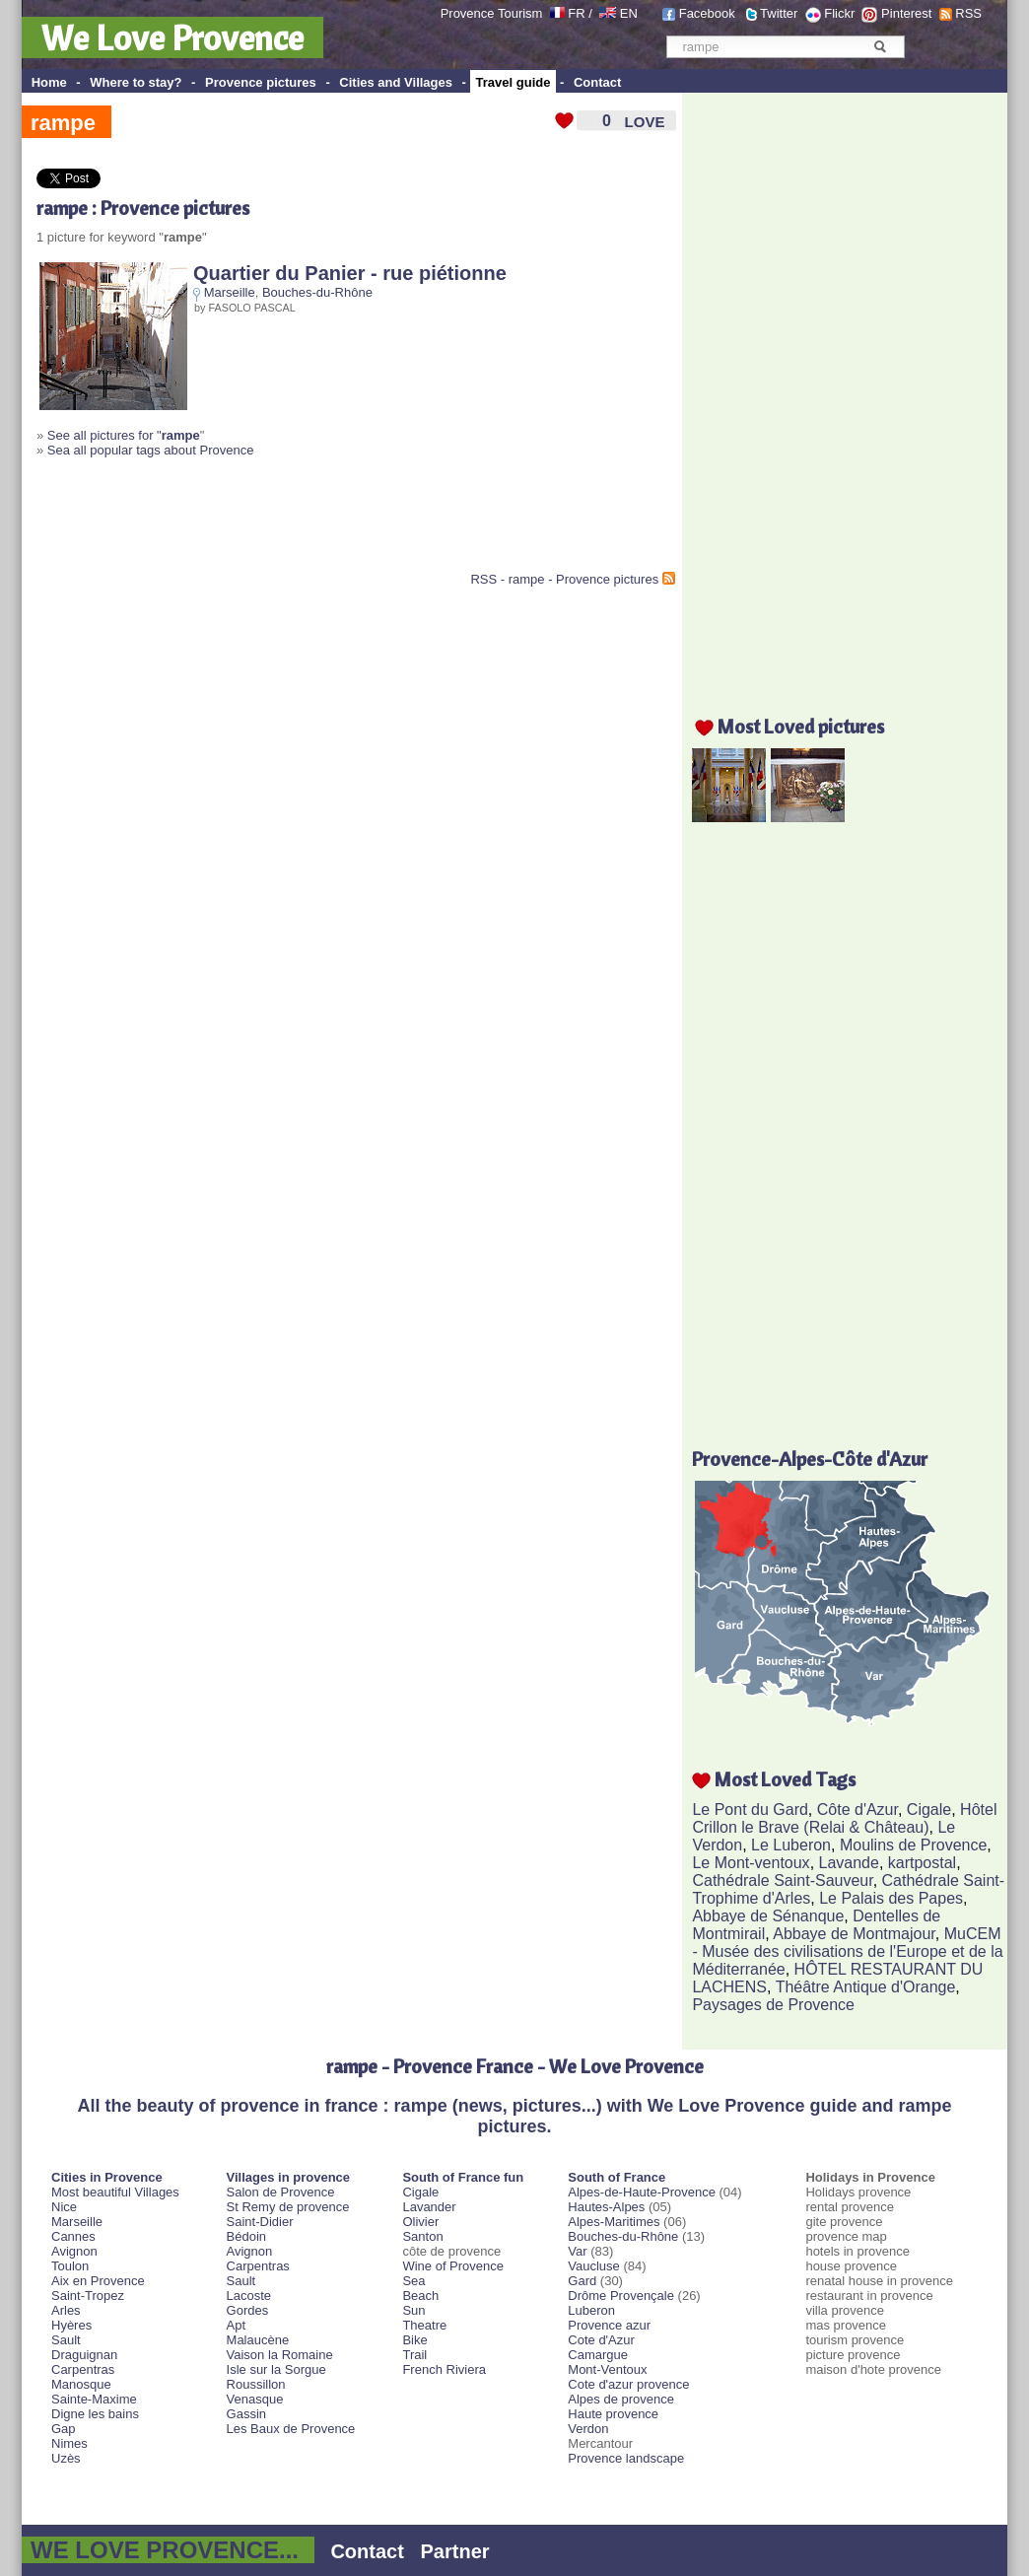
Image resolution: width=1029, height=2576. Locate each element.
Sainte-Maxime (94, 2399)
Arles (66, 2310)
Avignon (74, 2251)
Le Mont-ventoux (750, 1862)
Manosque (81, 2384)
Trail (414, 2354)
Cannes (73, 2236)
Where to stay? (135, 82)
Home (49, 82)
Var (577, 2251)
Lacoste (249, 2295)
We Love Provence (172, 37)
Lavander (428, 2206)
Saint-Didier (260, 2221)
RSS (968, 13)
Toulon (70, 2266)
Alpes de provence (621, 2399)
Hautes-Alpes (606, 2206)
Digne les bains (95, 2413)
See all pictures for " (123, 435)
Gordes (248, 2310)
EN (629, 13)
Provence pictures (260, 82)
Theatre (424, 2325)
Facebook (707, 13)
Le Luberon (791, 1845)
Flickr (839, 13)
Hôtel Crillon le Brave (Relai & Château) (844, 1818)
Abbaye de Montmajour (854, 1933)
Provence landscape (626, 2458)
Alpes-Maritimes (613, 2221)
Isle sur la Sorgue (276, 2369)
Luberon (591, 2310)
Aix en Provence (98, 2280)
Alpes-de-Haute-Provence (642, 2192)
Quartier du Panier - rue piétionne (350, 273)
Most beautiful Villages (115, 2192)
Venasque (255, 2399)
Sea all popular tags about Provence (150, 450)
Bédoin (246, 2236)
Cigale (929, 1809)
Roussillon (256, 2384)
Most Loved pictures (801, 726)
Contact (597, 82)
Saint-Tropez (87, 2295)
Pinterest (906, 13)
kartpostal (922, 1862)
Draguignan (84, 2354)
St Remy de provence (288, 2206)
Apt (236, 2325)
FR (576, 13)
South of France (616, 2177)
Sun (413, 2310)
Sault (66, 2339)
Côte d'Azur (857, 1809)
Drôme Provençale (621, 2295)
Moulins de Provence (913, 1845)
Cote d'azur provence (628, 2384)
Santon (422, 2236)
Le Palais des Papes (891, 1898)
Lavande (849, 1862)
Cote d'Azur (601, 2339)
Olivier (420, 2221)
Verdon (588, 2428)
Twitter (778, 13)
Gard (582, 2280)
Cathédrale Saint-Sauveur (782, 1880)
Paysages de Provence (773, 2004)
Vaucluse (594, 2266)
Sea (413, 2280)
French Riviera (444, 2369)
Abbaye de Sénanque (768, 1916)
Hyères (71, 2325)
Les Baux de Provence (291, 2428)
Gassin (246, 2413)
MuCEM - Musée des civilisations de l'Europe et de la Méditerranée (847, 1951)
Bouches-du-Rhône (317, 292)
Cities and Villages (395, 82)
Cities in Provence (107, 2177)
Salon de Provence (281, 2192)
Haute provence (613, 2413)
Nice (64, 2206)
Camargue (598, 2354)
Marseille (229, 292)
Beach (420, 2295)
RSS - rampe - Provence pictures (564, 579)
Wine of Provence (453, 2266)
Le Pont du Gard (749, 1809)
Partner (455, 2551)
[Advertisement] (267, 522)
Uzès (66, 2458)
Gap (63, 2428)
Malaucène (258, 2339)
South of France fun (462, 2177)
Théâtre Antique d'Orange (866, 1987)
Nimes (69, 2443)
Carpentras (82, 2369)
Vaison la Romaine (280, 2354)
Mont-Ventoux (607, 2369)
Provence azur (609, 2325)
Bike (414, 2339)
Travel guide (513, 82)
